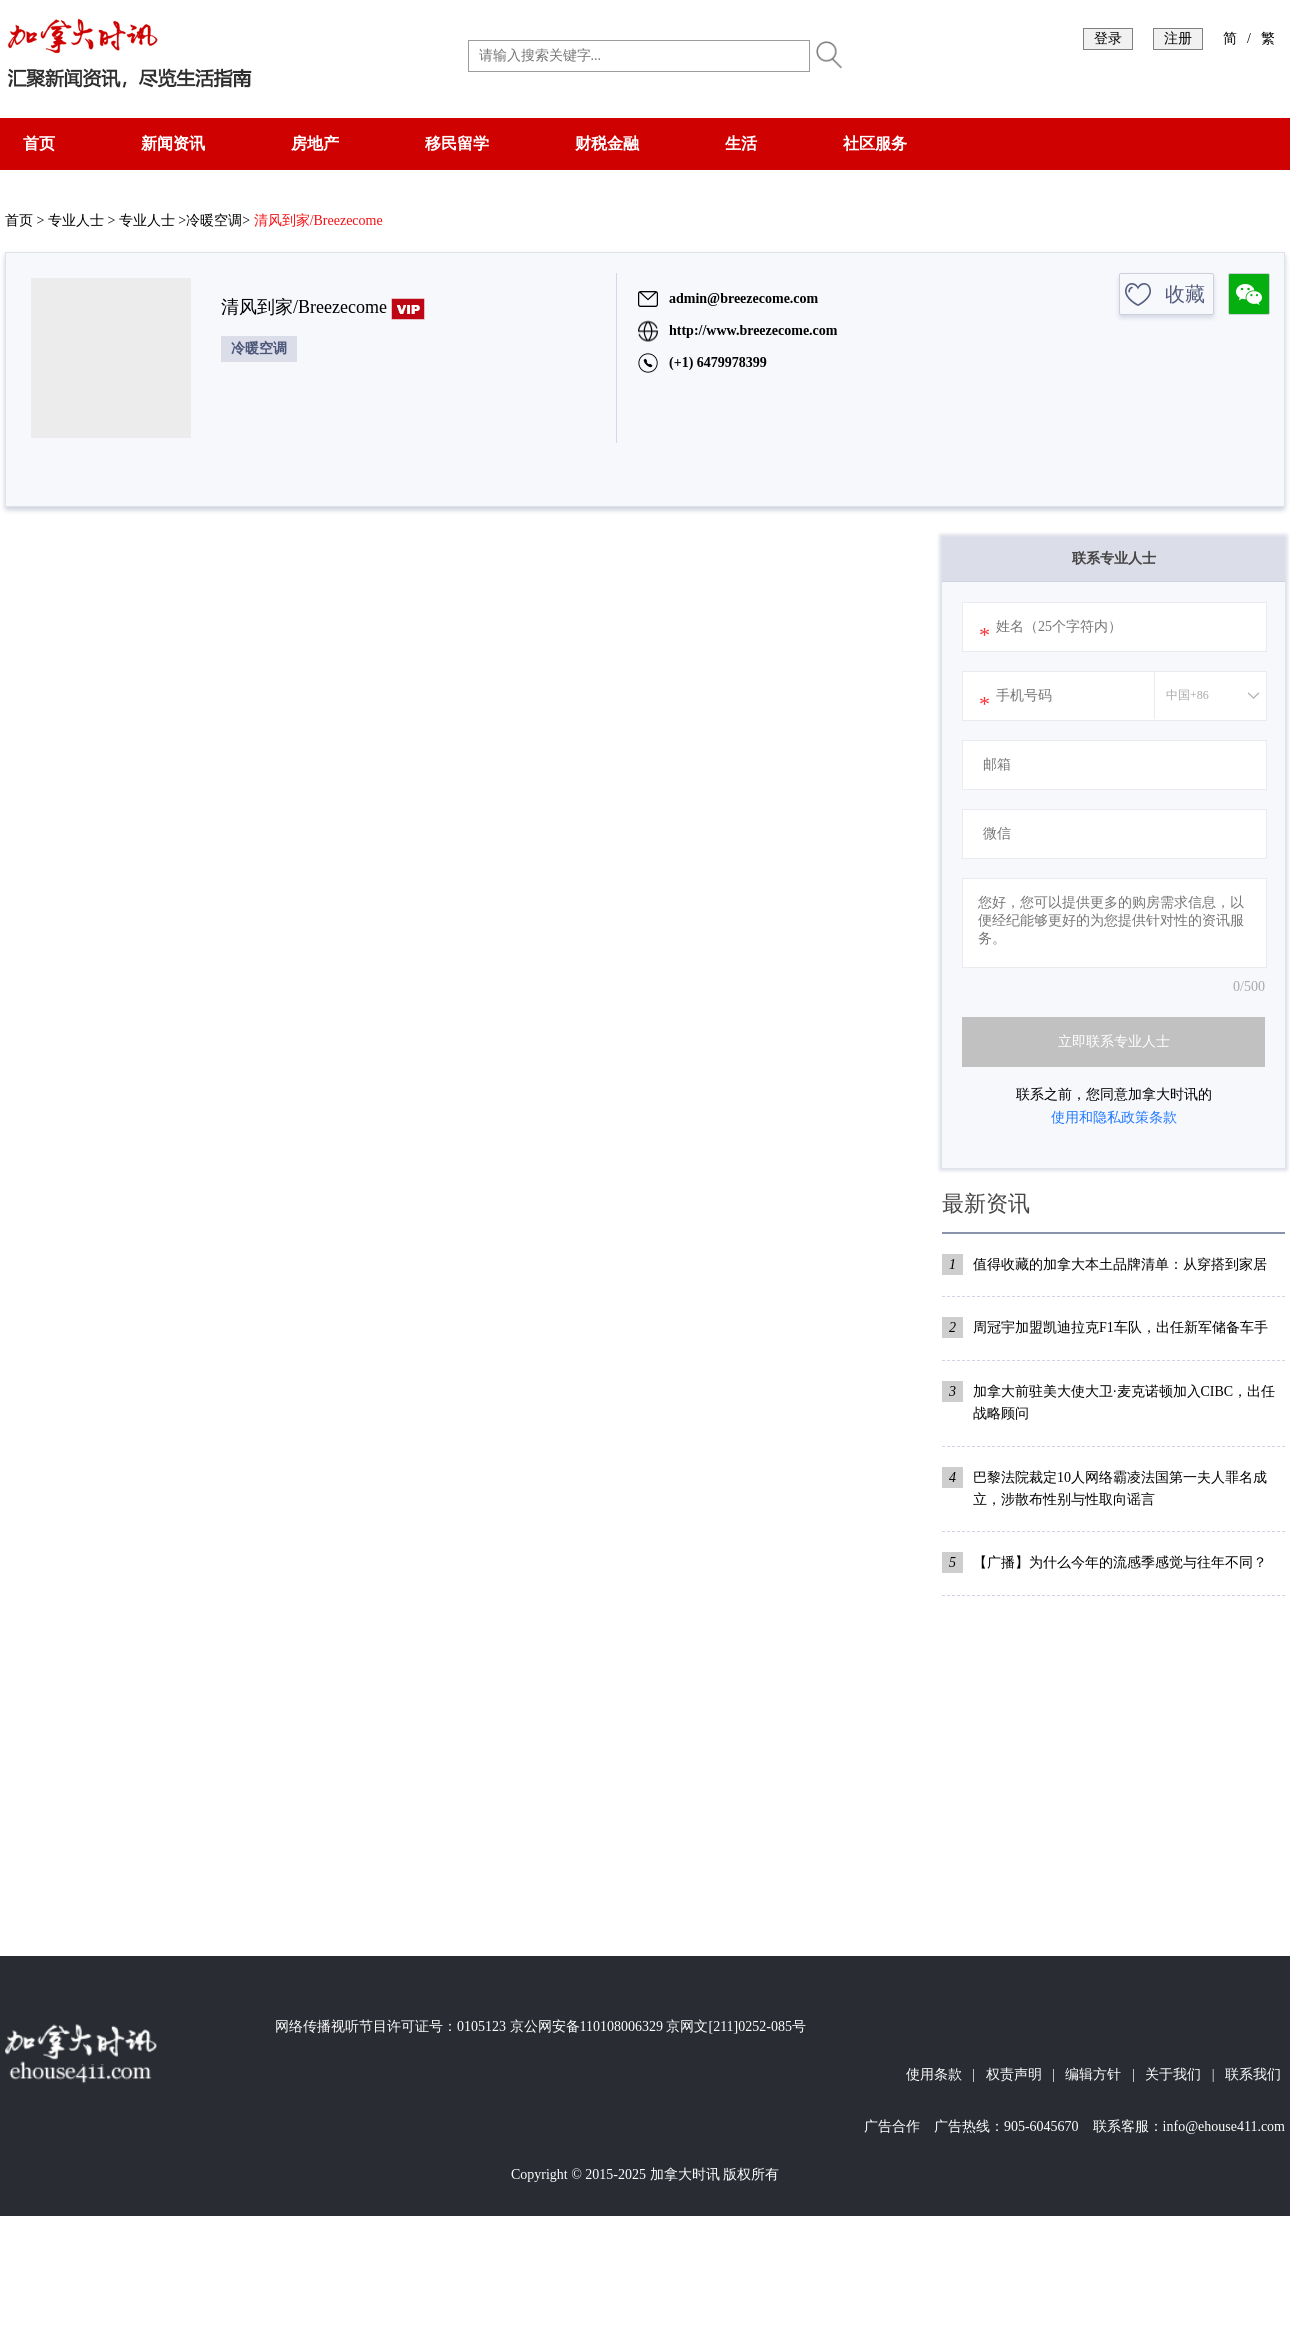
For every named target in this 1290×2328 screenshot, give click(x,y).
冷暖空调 (214, 220)
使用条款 (934, 2074)
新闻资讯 (173, 143)
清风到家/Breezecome (318, 220)
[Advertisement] (1113, 1766)
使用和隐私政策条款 (1114, 1117)
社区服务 (875, 143)
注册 (1178, 38)
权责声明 (1014, 2074)
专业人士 (76, 220)
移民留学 (457, 143)
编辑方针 (1093, 2074)
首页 (39, 143)
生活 (741, 143)
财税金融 (607, 143)
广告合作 (892, 2126)
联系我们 (1253, 2074)
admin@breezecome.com (743, 298)
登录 (1108, 38)
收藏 (1185, 294)
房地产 (315, 143)
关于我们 (1173, 2074)
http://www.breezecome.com (753, 330)
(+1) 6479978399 (718, 362)
